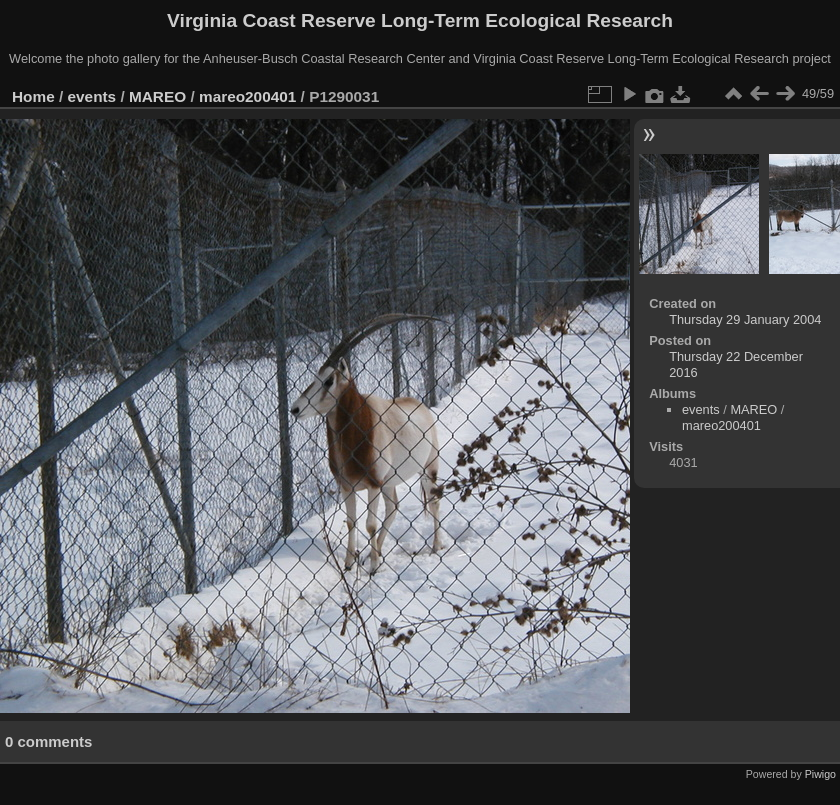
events (92, 96)
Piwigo (820, 774)
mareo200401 (247, 96)
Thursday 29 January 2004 (745, 319)
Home (33, 96)
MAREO (157, 96)
